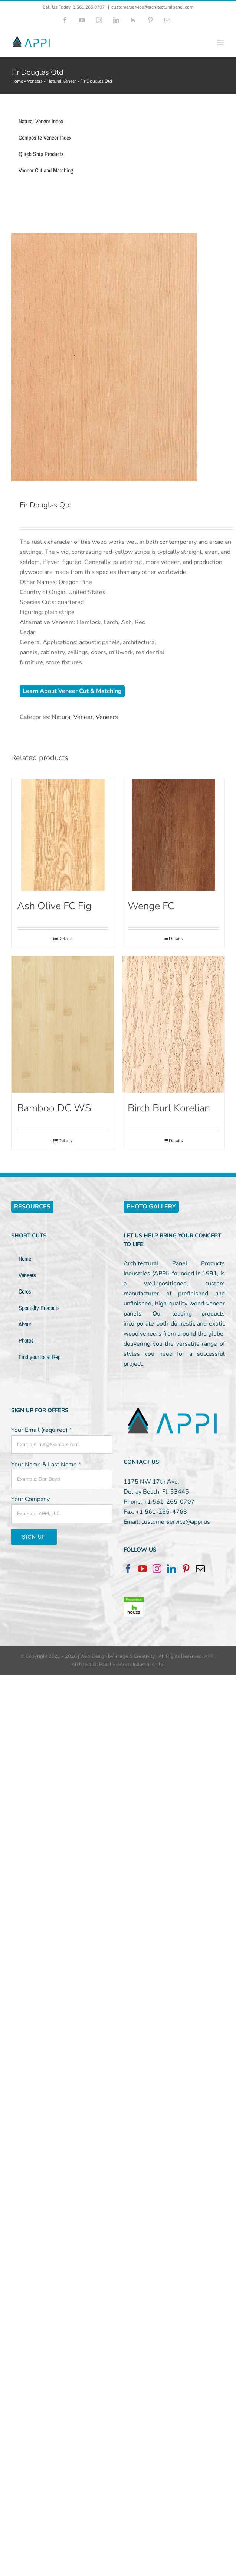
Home (17, 81)
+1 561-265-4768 (161, 1512)
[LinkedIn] (171, 1568)
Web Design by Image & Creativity (117, 1656)
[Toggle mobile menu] (221, 42)
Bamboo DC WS (54, 1108)
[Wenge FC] (173, 835)
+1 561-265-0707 (169, 1502)
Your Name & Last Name (46, 1464)
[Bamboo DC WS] (63, 1024)
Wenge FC (151, 906)
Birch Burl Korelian (169, 1108)
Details (65, 939)
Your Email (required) (41, 1430)
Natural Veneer (61, 81)
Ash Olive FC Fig (54, 906)
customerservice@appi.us (175, 1522)
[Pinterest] (185, 1568)
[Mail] (200, 1568)
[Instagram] (157, 1568)
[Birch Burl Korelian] (173, 1024)
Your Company (30, 1499)
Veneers (35, 81)
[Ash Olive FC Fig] (63, 835)
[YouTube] (142, 1568)
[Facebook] (128, 1568)
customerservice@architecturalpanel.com (152, 7)
